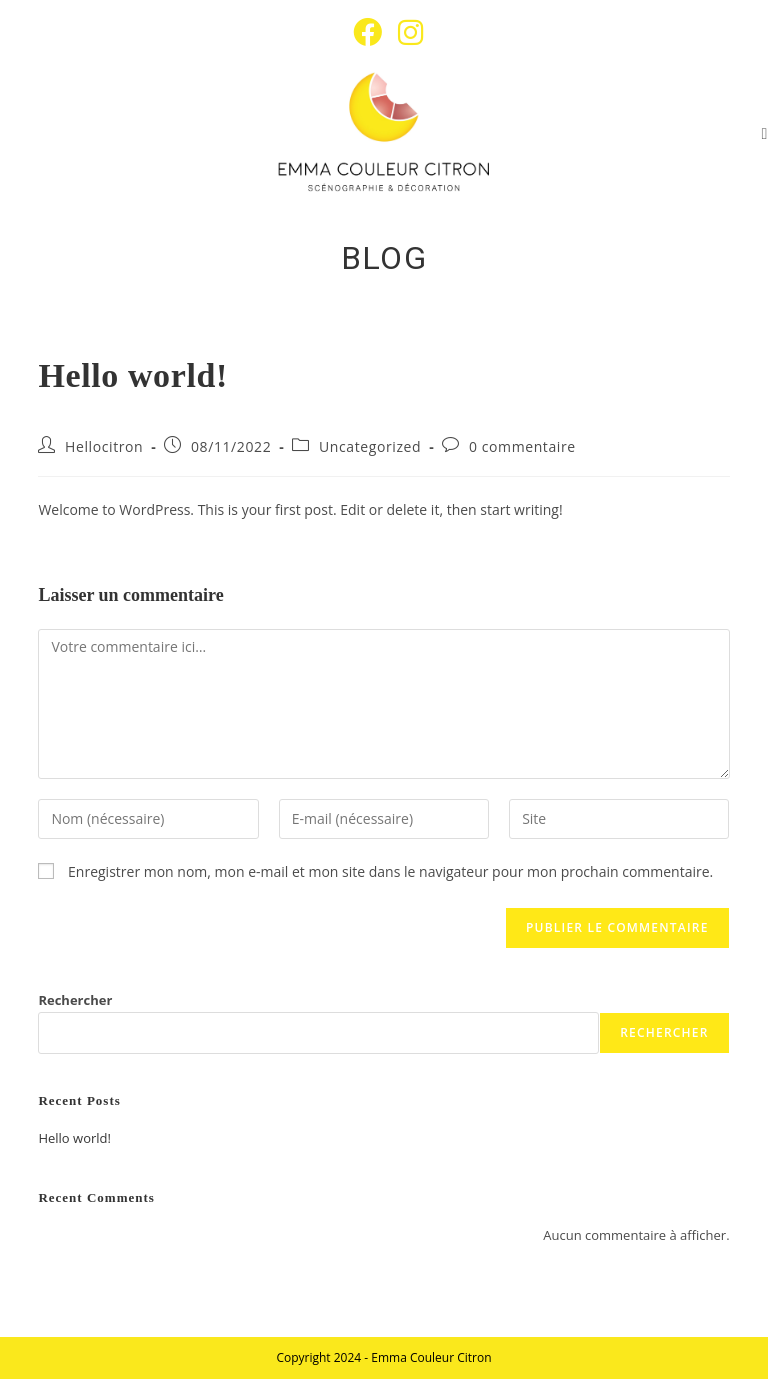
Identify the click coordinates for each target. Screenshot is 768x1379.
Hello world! (74, 1138)
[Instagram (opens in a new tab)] (406, 32)
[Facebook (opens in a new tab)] (367, 32)
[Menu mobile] (765, 133)
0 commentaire (522, 446)
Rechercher (75, 1000)
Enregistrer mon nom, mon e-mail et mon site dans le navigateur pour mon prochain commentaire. (390, 871)
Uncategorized (370, 446)
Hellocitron (104, 446)
